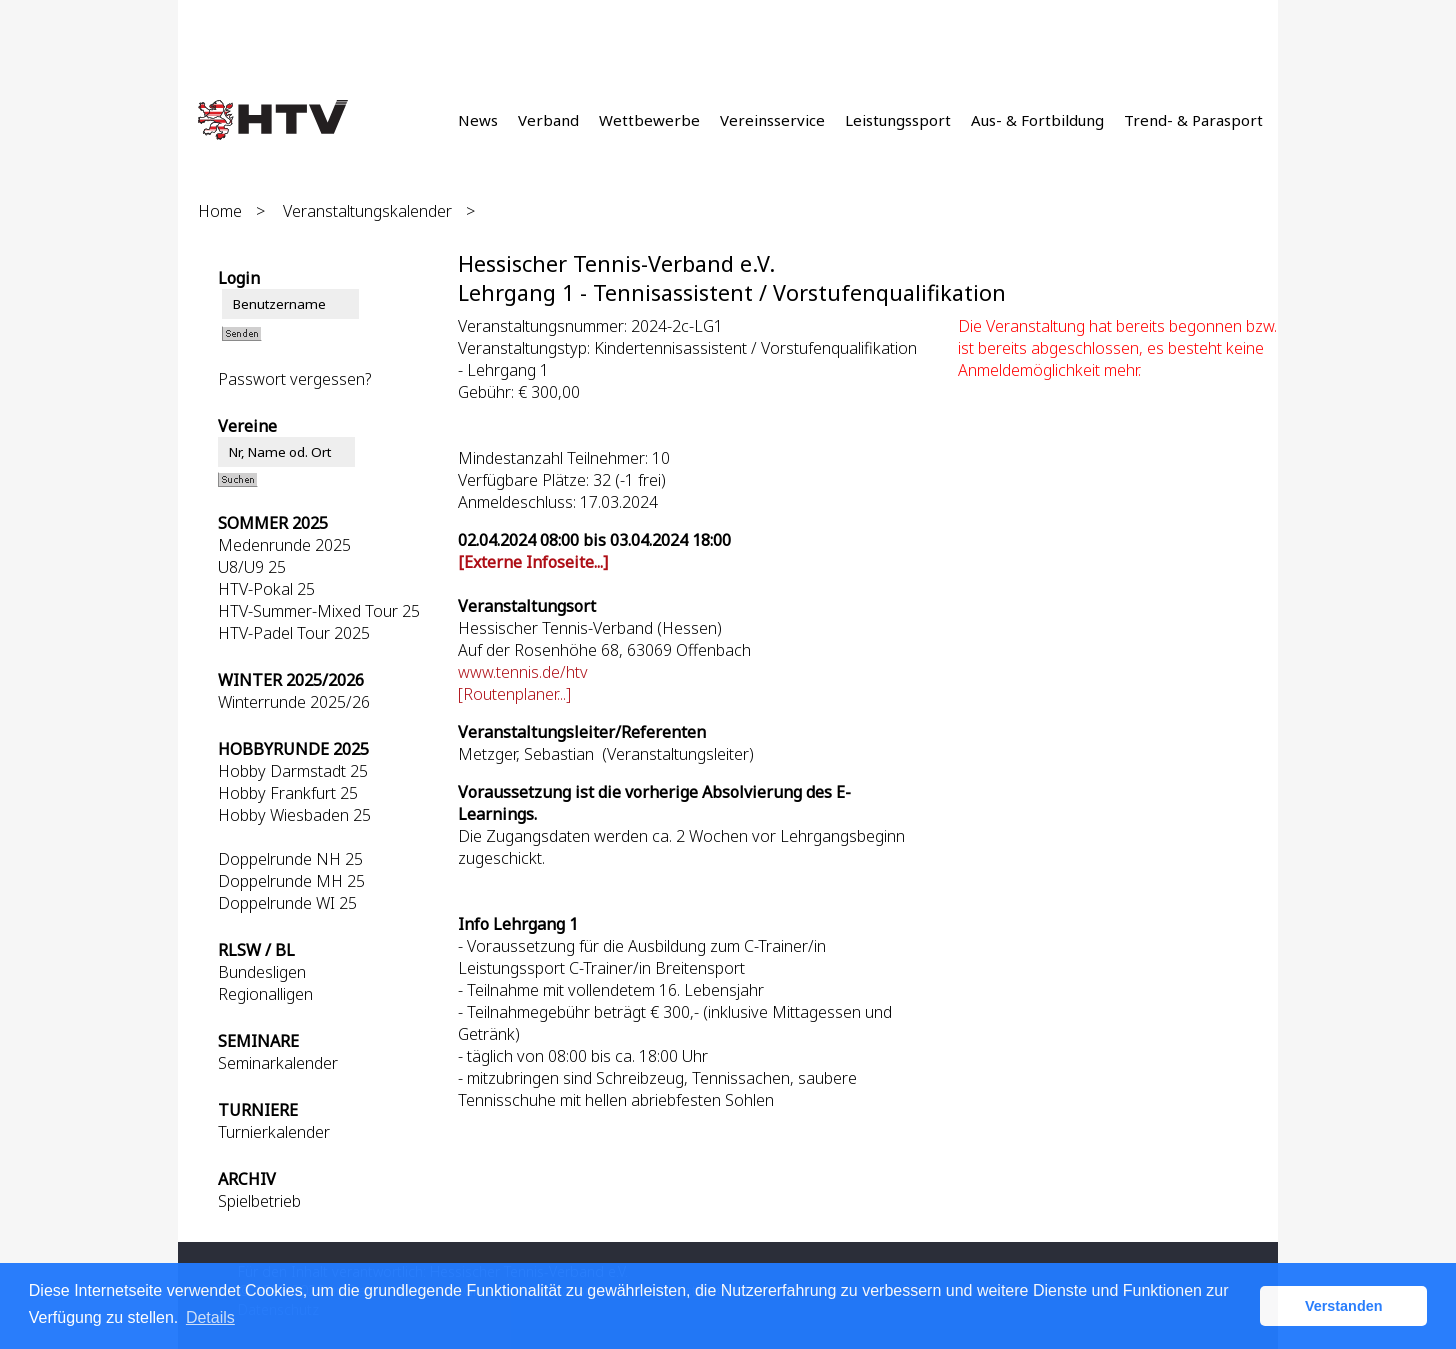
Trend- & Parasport (1193, 120)
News (478, 120)
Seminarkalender (278, 1063)
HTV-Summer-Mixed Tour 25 (319, 611)
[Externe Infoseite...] (533, 562)
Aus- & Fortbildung (1037, 120)
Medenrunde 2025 (284, 545)
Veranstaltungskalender (367, 211)
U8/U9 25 (252, 567)
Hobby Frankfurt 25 (288, 793)
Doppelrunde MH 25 (291, 881)
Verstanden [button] (1344, 1306)
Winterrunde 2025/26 (294, 702)
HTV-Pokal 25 (266, 589)
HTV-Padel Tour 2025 (294, 633)
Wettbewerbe (649, 120)
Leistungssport (898, 120)
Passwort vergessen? (294, 379)
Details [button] (210, 1317)
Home (220, 211)
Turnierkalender (274, 1132)
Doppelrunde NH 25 (290, 859)
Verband (548, 120)
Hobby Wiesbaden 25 (294, 815)
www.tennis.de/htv (523, 672)
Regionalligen (265, 994)
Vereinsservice (772, 120)
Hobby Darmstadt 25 (293, 771)
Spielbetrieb (259, 1201)
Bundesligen (262, 972)
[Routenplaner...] (514, 694)
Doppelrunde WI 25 (287, 903)
